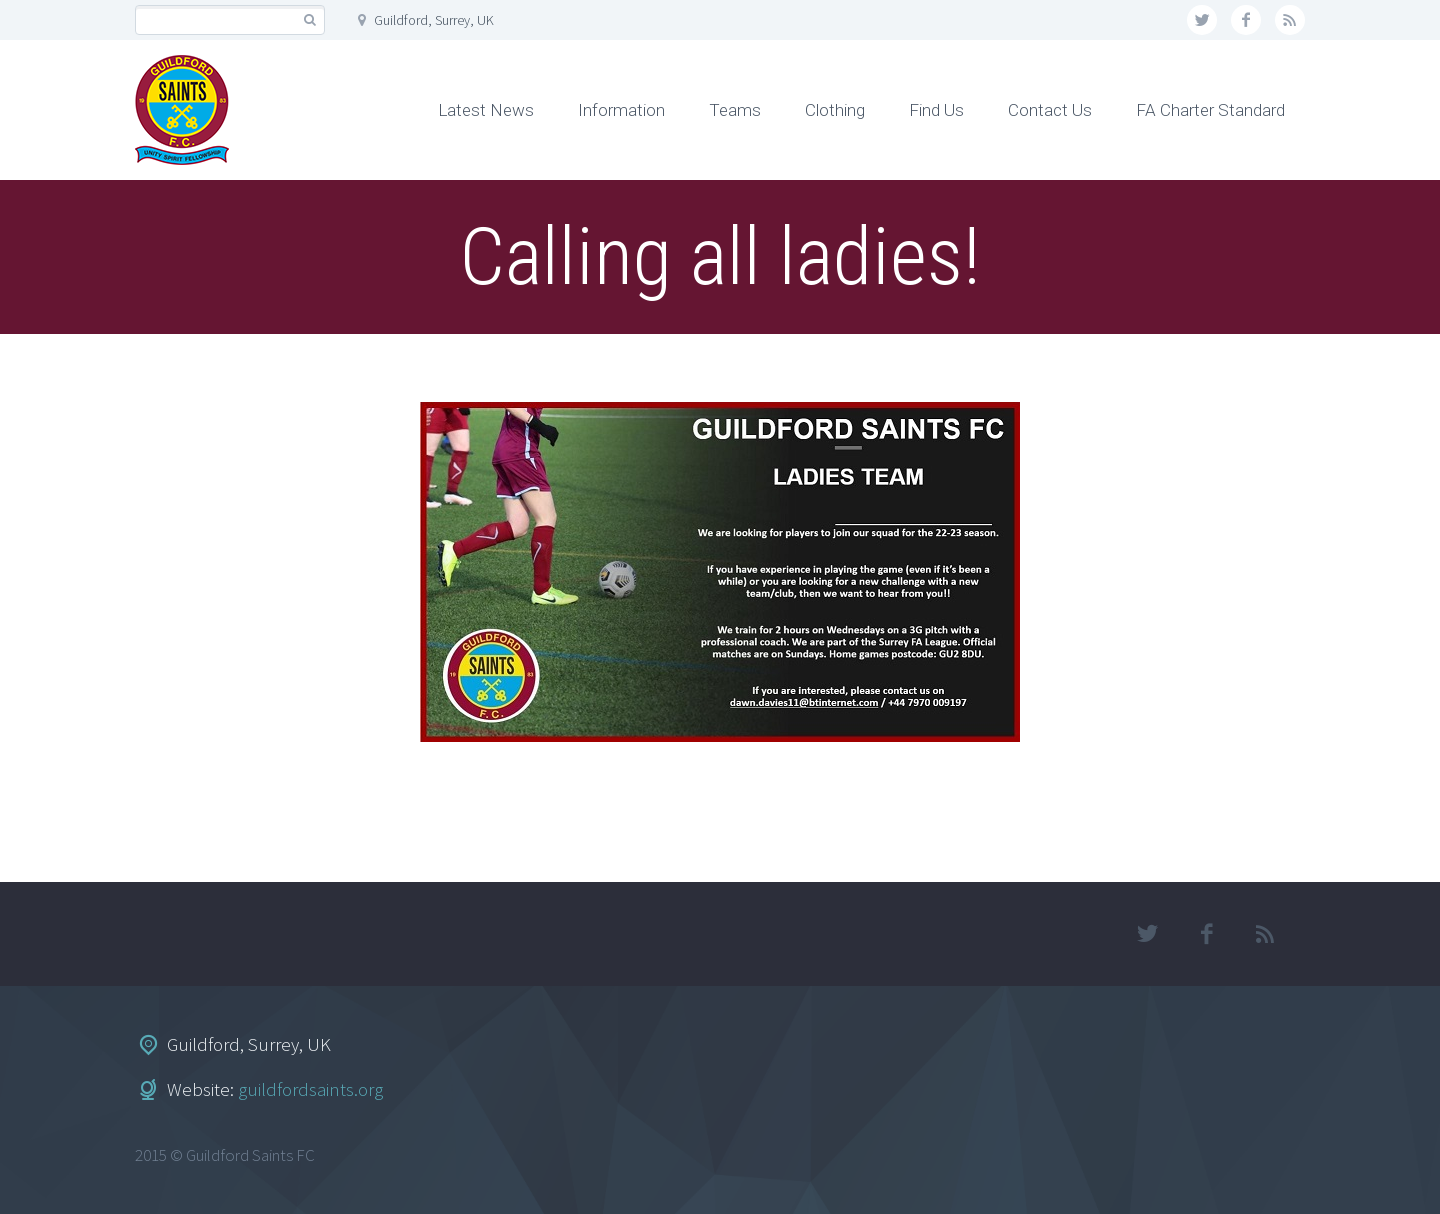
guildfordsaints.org (310, 1089)
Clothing (835, 110)
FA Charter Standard (1210, 110)
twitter (1202, 20)
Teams (735, 110)
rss (1290, 20)
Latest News (486, 110)
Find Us (936, 110)
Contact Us (1050, 110)
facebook (1246, 20)
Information (621, 110)
